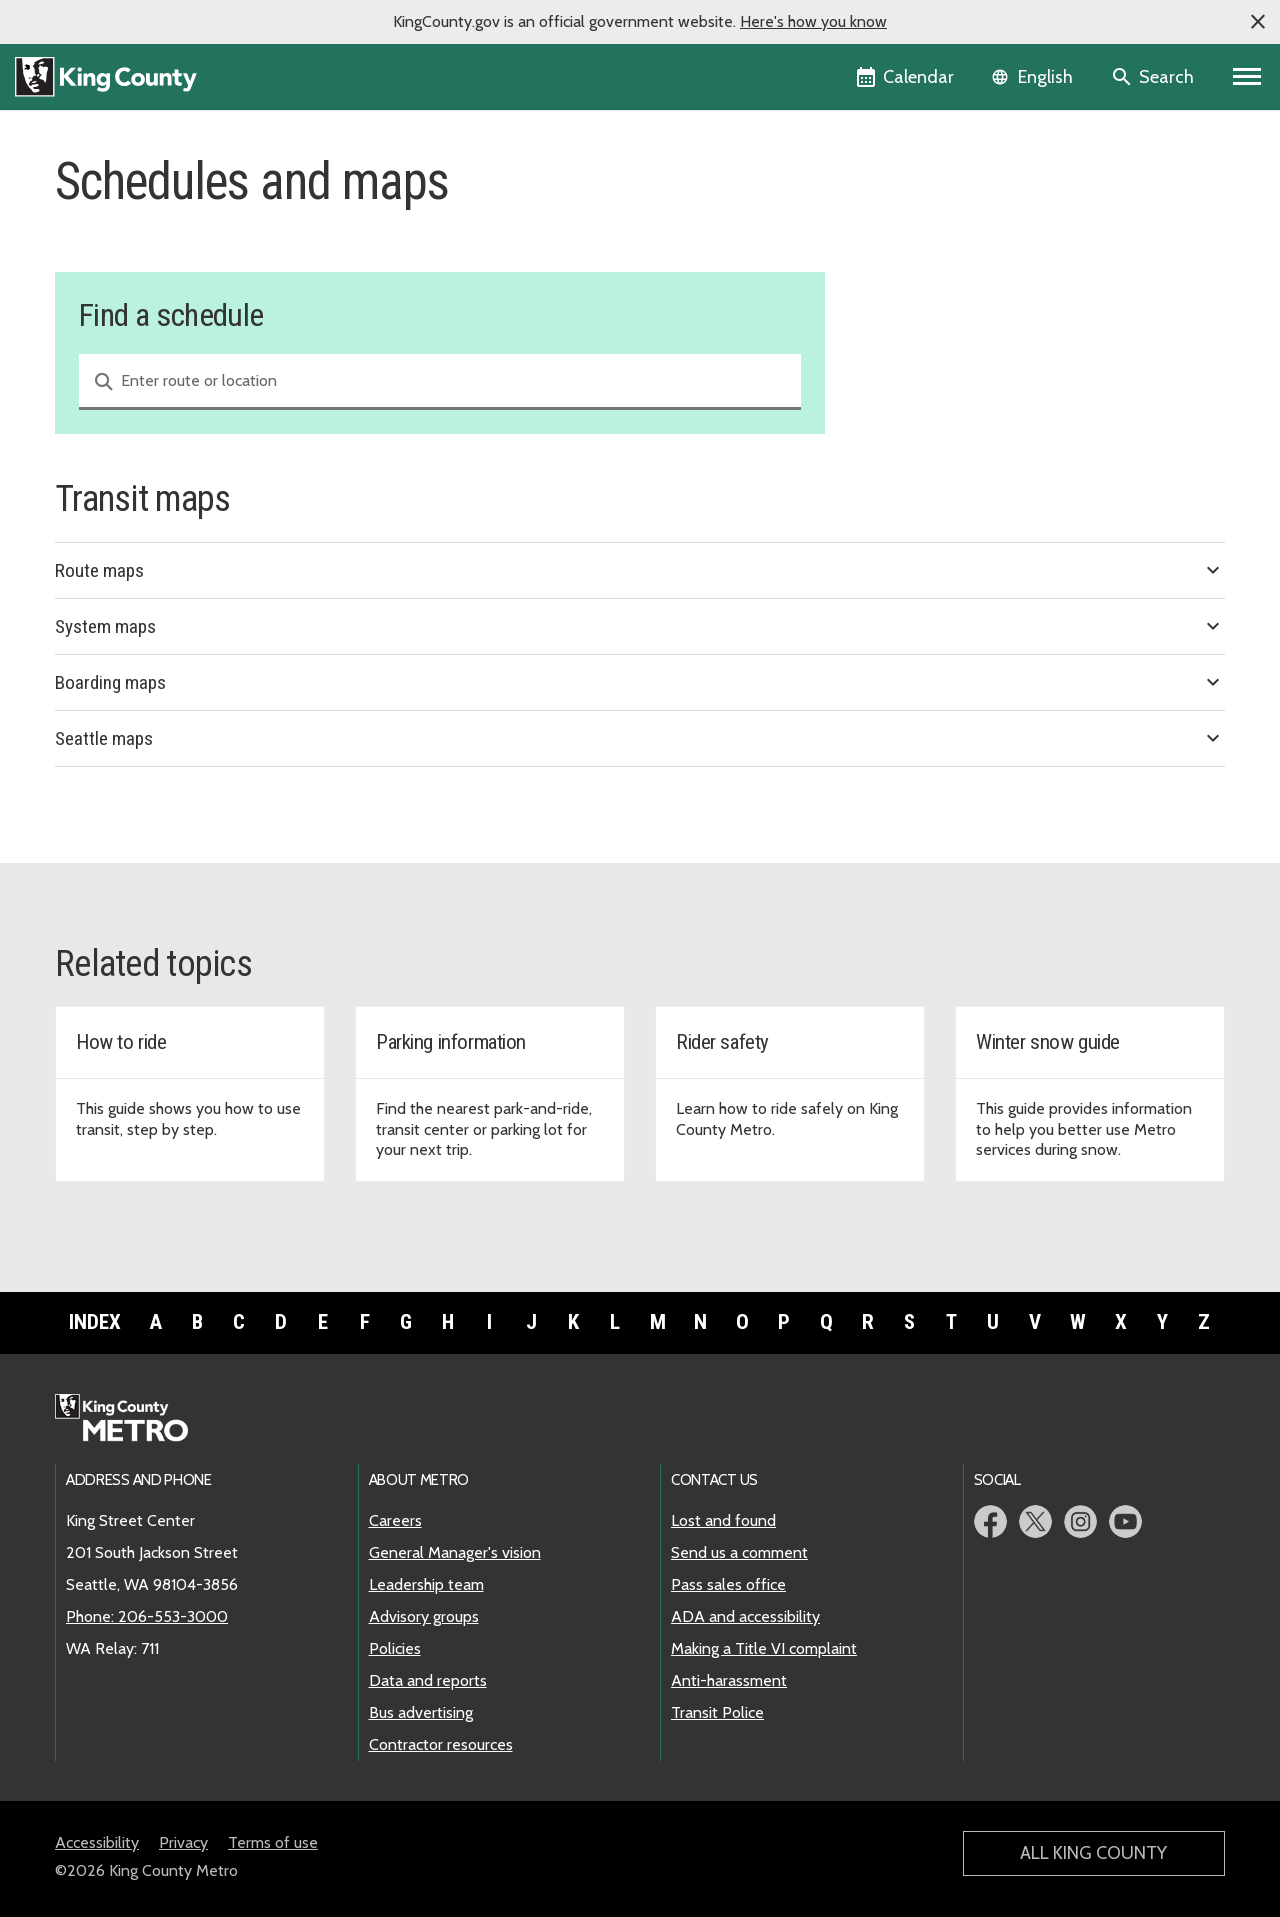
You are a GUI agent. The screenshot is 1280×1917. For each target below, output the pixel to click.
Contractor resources (441, 1744)
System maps (640, 626)
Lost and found (723, 1520)
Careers (395, 1520)
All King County (1093, 1853)
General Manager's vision (455, 1552)
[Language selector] (1034, 77)
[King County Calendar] (906, 77)
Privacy (183, 1842)
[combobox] (440, 382)
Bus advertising (421, 1712)
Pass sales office (728, 1584)
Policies (395, 1648)
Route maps (640, 570)
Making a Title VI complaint (764, 1648)
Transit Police (717, 1712)
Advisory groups (424, 1616)
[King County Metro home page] (132, 1419)
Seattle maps (640, 738)
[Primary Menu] (1247, 77)
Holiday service (919, 271)
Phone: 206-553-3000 (147, 1616)
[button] (1258, 22)
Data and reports (428, 1680)
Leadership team (426, 1584)
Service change (918, 239)
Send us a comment (739, 1552)
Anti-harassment (729, 1680)
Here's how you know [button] (813, 21)
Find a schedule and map (957, 207)
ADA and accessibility (745, 1616)
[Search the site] (1154, 77)
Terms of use (273, 1842)
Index (95, 1322)
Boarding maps (640, 682)
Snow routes (910, 303)
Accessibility (97, 1842)
